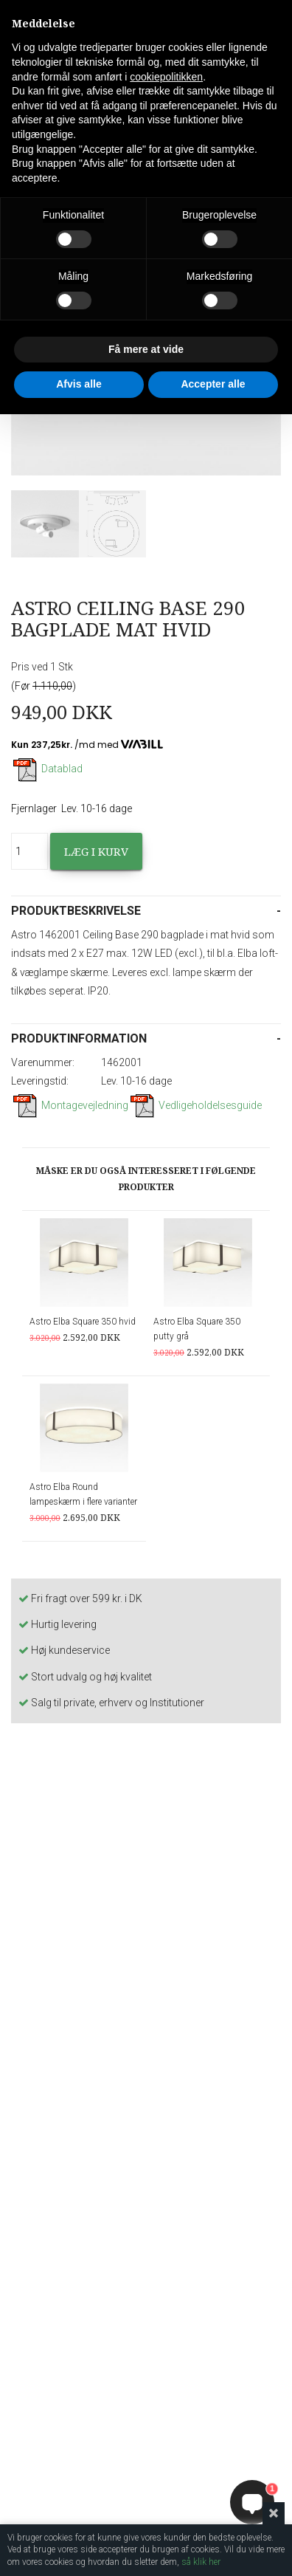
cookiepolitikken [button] (166, 77)
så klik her (200, 2562)
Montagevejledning (69, 1105)
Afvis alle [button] (78, 384)
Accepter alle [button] (213, 384)
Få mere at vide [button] (146, 349)
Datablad (47, 768)
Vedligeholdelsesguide (195, 1105)
